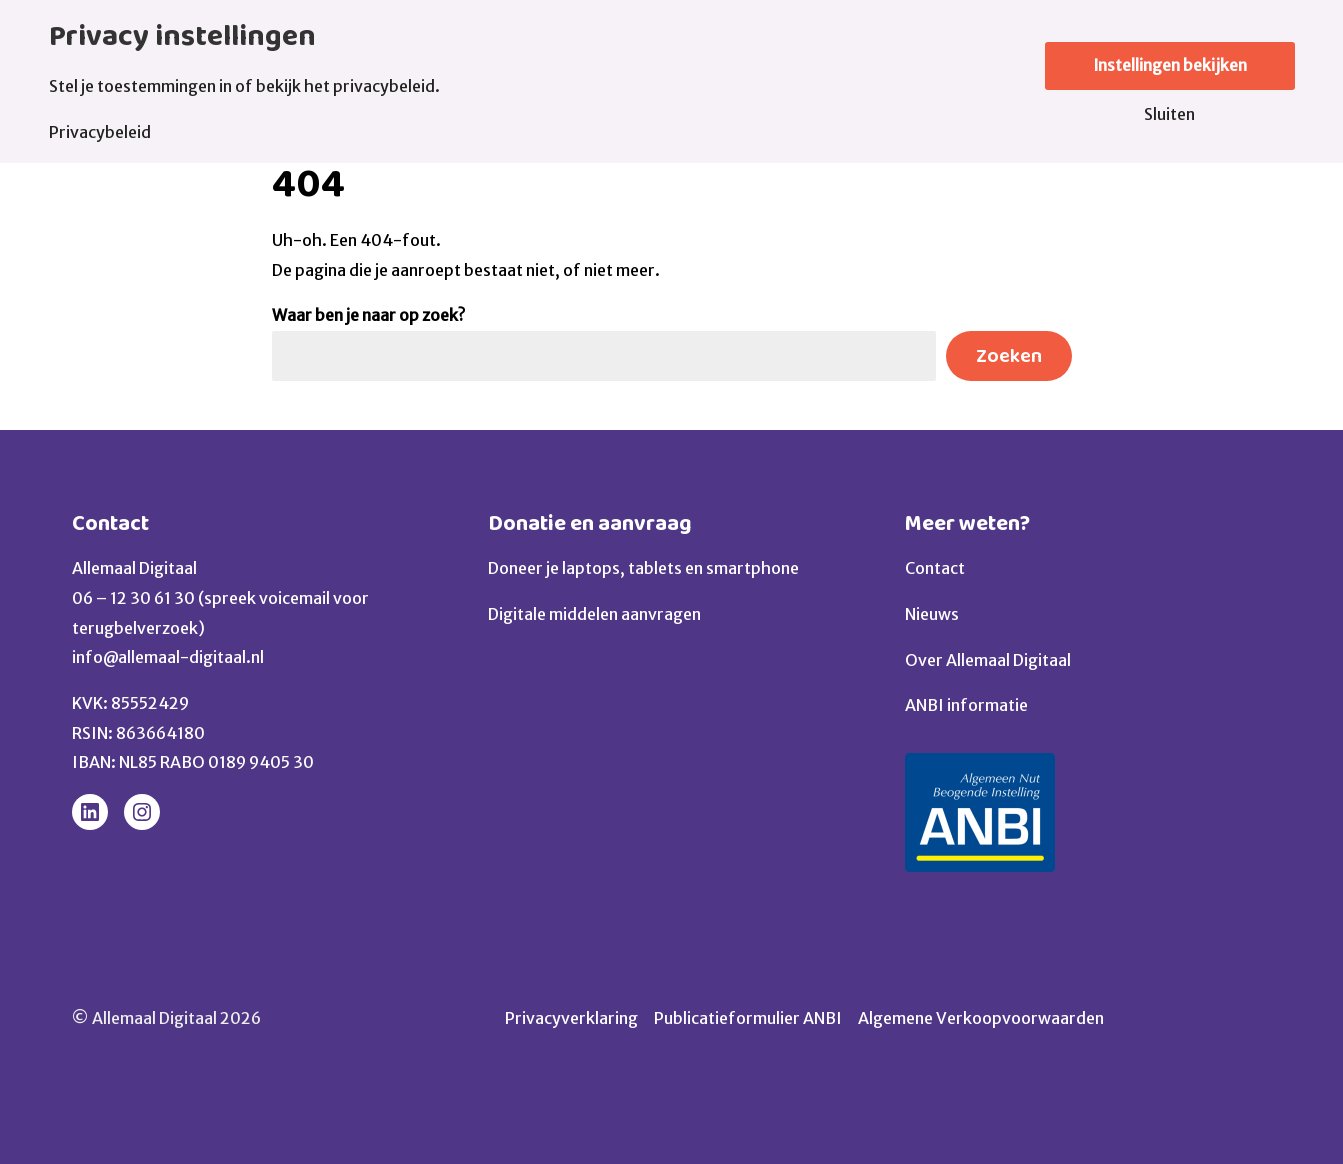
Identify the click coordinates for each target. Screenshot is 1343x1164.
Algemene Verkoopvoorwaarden (981, 1018)
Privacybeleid (100, 132)
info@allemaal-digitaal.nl (168, 657)
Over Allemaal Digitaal (988, 660)
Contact (110, 523)
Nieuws (932, 614)
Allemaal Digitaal (134, 568)
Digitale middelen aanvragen (594, 614)
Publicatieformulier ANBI (748, 1018)
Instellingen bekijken (1170, 66)
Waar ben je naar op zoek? (368, 315)
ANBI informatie (966, 705)
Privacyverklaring (571, 1018)
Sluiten (1169, 114)
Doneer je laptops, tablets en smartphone (643, 568)
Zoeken (1009, 356)
